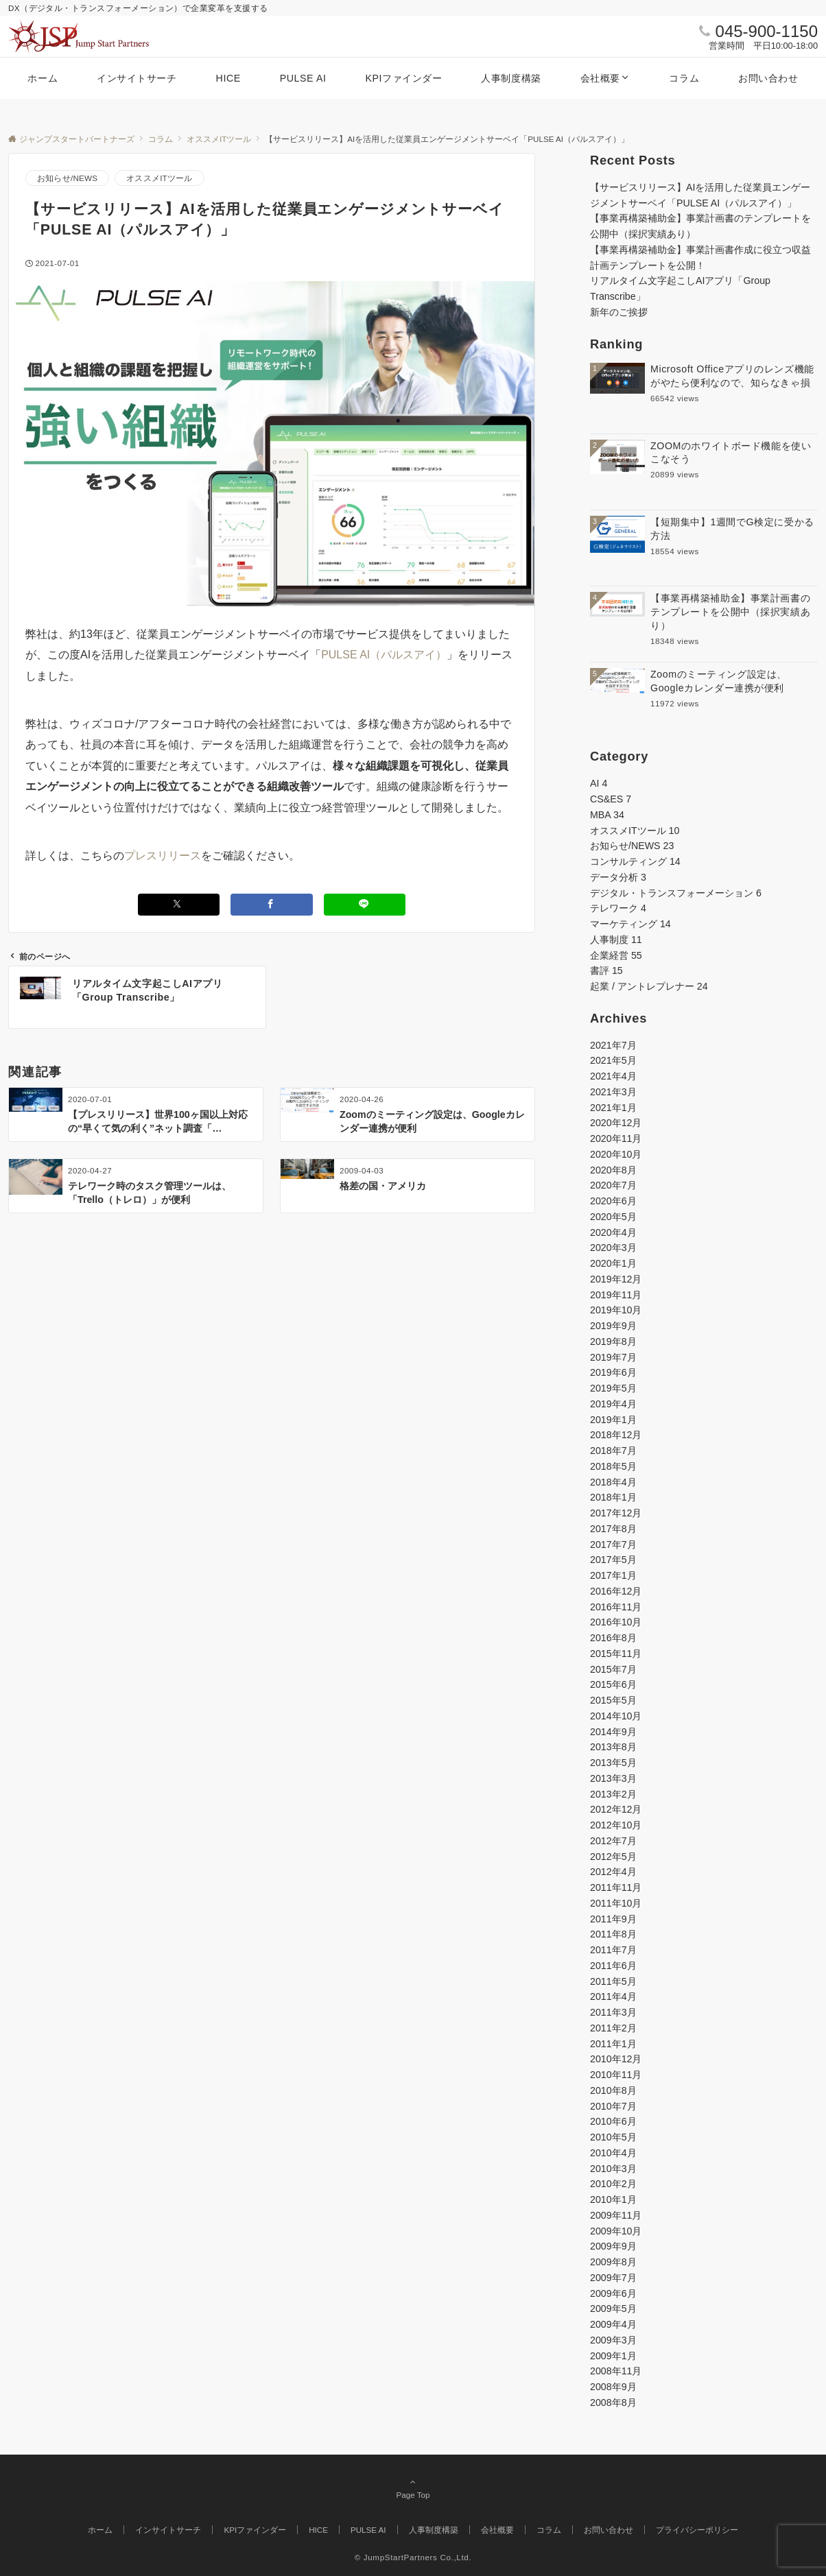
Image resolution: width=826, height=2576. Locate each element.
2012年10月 (615, 1825)
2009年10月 (615, 2231)
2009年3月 (613, 2340)
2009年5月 (613, 2308)
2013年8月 (613, 1746)
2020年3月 (613, 1247)
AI (598, 783)
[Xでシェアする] (179, 904)
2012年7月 (613, 1840)
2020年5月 (613, 1216)
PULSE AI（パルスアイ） (384, 654)
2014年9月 (613, 1731)
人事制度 (616, 939)
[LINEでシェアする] (365, 904)
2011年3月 (613, 2012)
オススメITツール (159, 178)
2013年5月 (613, 1762)
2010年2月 (613, 2183)
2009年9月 (613, 2246)
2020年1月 (613, 1263)
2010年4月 (613, 2152)
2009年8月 (613, 2261)
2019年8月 (613, 1341)
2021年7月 (613, 1045)
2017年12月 (615, 1512)
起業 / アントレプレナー (649, 986)
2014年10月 (615, 1715)
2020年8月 (613, 1170)
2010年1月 (613, 2199)
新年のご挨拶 (619, 312)
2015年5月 (613, 1700)
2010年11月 (615, 2074)
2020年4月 (613, 1232)
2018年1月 (613, 1497)
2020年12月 (615, 1122)
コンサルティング (635, 861)
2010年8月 (613, 2090)
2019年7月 (613, 1357)
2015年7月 (613, 1669)
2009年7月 (613, 2277)
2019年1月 (613, 1419)
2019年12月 (615, 1279)
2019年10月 (615, 1309)
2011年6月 (613, 1965)
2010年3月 (613, 2168)
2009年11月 (615, 2215)
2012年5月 (613, 1856)
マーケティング (630, 923)
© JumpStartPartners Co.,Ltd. (413, 2557)
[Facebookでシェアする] (272, 904)
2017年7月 (613, 1544)
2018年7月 (613, 1450)
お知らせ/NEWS (67, 178)
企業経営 (616, 955)
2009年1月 (613, 2355)
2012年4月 (613, 1871)
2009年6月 (613, 2293)
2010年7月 (613, 2106)
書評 (606, 970)
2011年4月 (613, 1996)
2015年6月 (613, 1684)
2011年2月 (613, 2028)
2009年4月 (613, 2324)
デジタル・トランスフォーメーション (676, 892)
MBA (607, 814)
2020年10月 (615, 1154)
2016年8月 (613, 1637)
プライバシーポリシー (697, 2529)
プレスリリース (162, 855)
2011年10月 (615, 1903)
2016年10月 (615, 1622)
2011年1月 (613, 2043)
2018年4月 (613, 1482)
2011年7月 (613, 1949)
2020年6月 (613, 1200)
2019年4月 (613, 1403)
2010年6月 (613, 2121)
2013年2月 (613, 1794)
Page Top (413, 2488)
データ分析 (618, 877)
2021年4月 (613, 1076)
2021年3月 (613, 1091)
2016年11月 (615, 1606)
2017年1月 (613, 1575)
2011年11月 (615, 1887)
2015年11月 (615, 1653)
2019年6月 (613, 1372)
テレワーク (618, 908)
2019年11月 (615, 1294)
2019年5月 (613, 1388)
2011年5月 (613, 1981)
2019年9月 (613, 1325)
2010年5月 (613, 2137)
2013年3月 (613, 1778)
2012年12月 (615, 1809)
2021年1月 (613, 1107)
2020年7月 (613, 1185)
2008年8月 (613, 2402)
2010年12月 (615, 2058)
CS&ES (610, 799)
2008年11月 (615, 2370)
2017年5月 (613, 1559)
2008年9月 (613, 2386)
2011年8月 (613, 1934)
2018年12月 (615, 1434)
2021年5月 (613, 1060)
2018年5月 (613, 1466)
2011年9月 (613, 1918)
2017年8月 (613, 1528)
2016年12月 (615, 1591)
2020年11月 (615, 1138)
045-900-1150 (767, 31)
